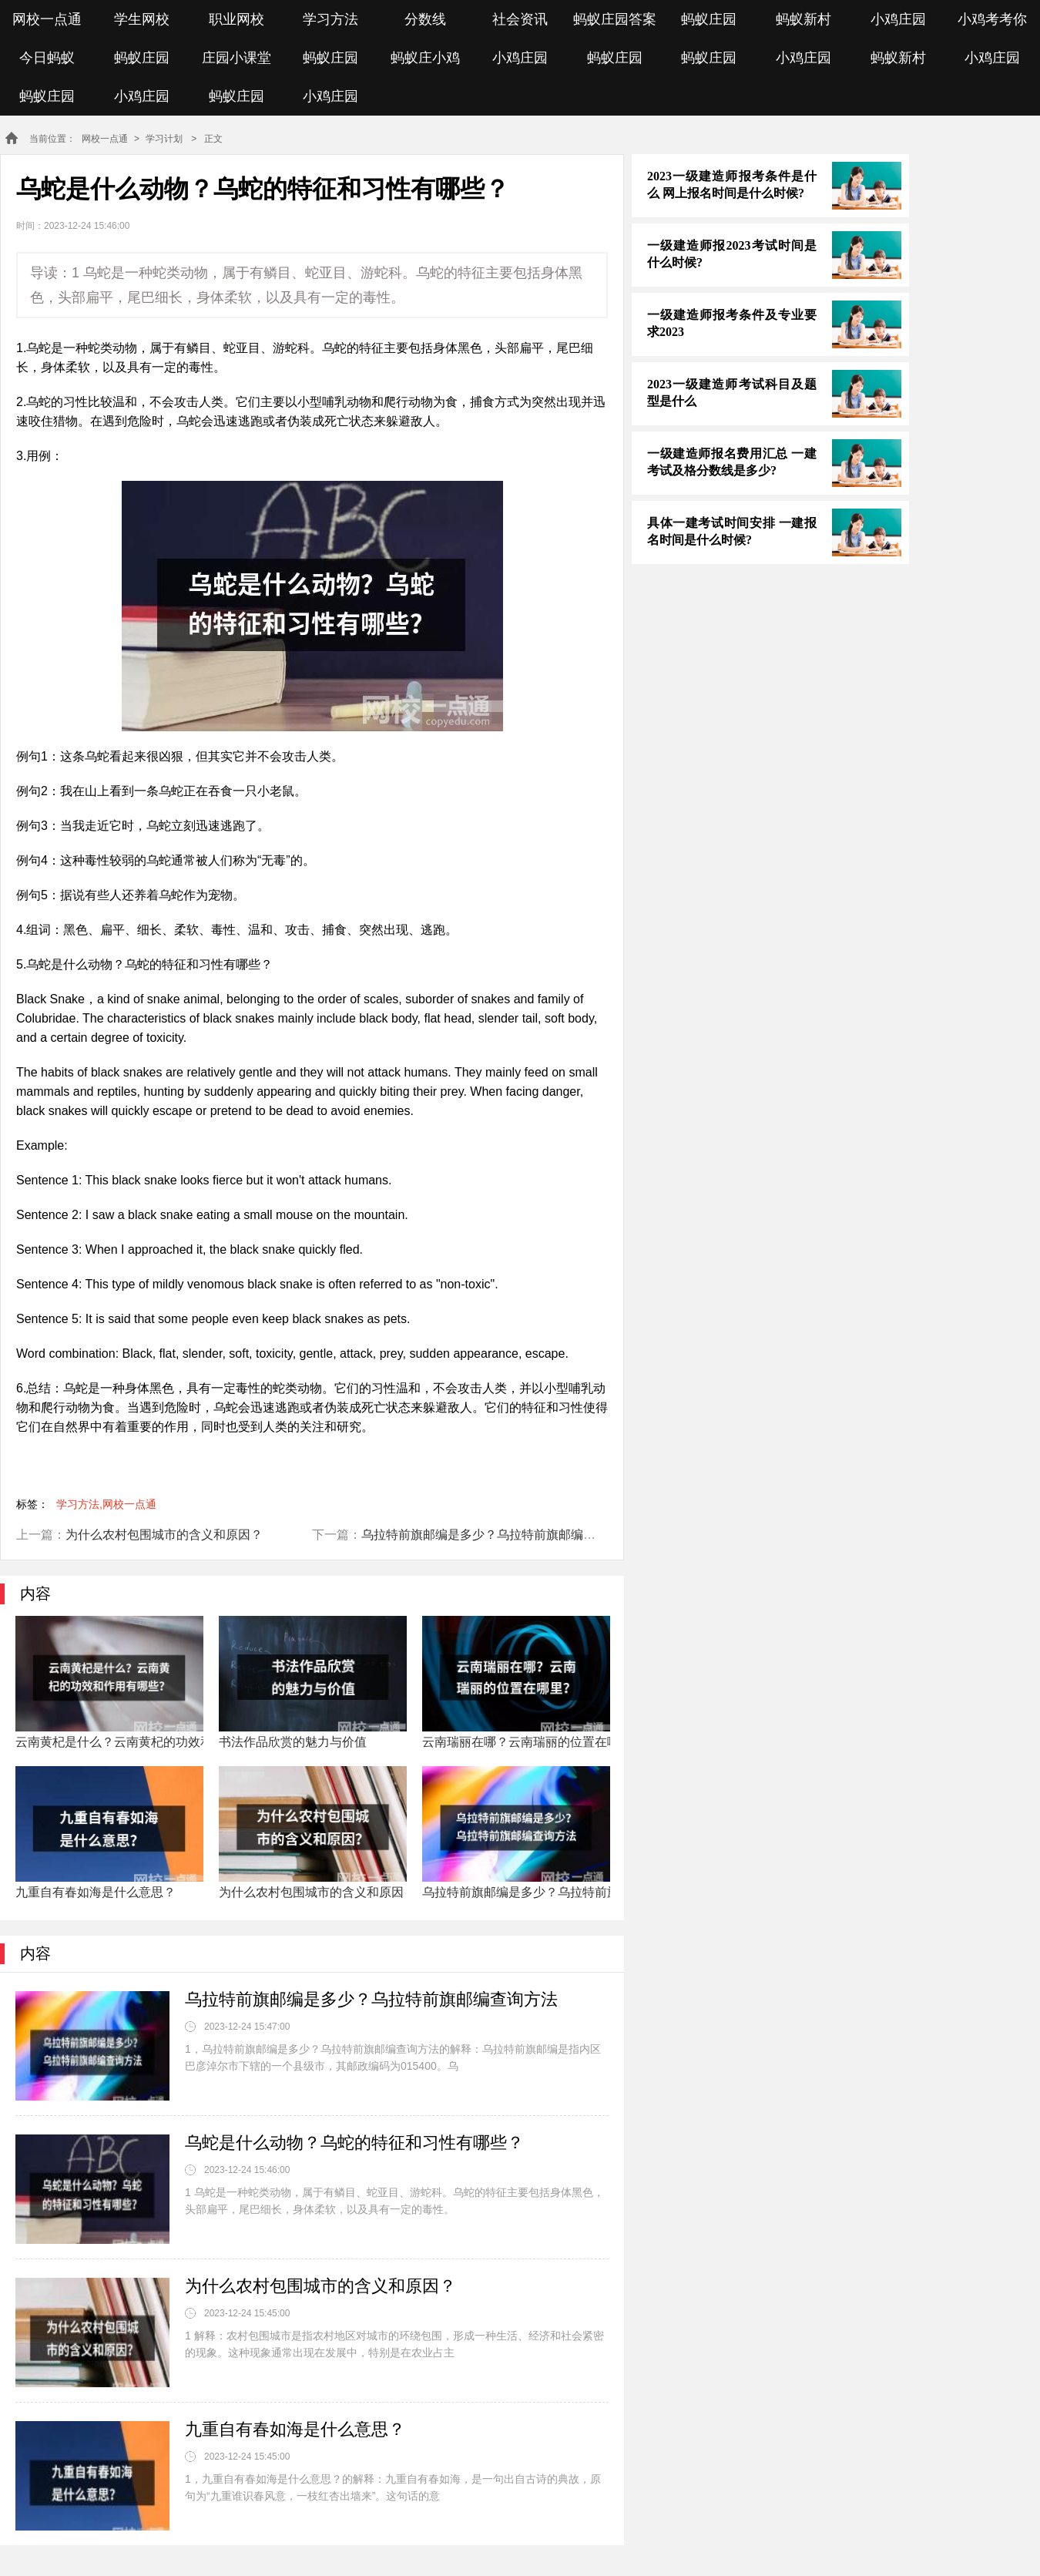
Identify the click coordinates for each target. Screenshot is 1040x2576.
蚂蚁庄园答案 (614, 19)
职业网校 (236, 19)
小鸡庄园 (898, 19)
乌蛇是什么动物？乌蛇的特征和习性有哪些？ (354, 2142)
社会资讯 (520, 19)
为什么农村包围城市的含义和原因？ (164, 1534)
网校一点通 (47, 19)
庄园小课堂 (236, 57)
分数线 (425, 19)
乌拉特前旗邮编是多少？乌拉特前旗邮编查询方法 (496, 1534)
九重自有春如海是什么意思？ (295, 2429)
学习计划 (164, 138)
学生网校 (141, 19)
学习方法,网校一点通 (106, 1504)
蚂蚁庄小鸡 (425, 57)
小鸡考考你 (992, 19)
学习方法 (330, 19)
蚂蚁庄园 (708, 19)
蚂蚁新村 (803, 19)
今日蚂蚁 (47, 57)
